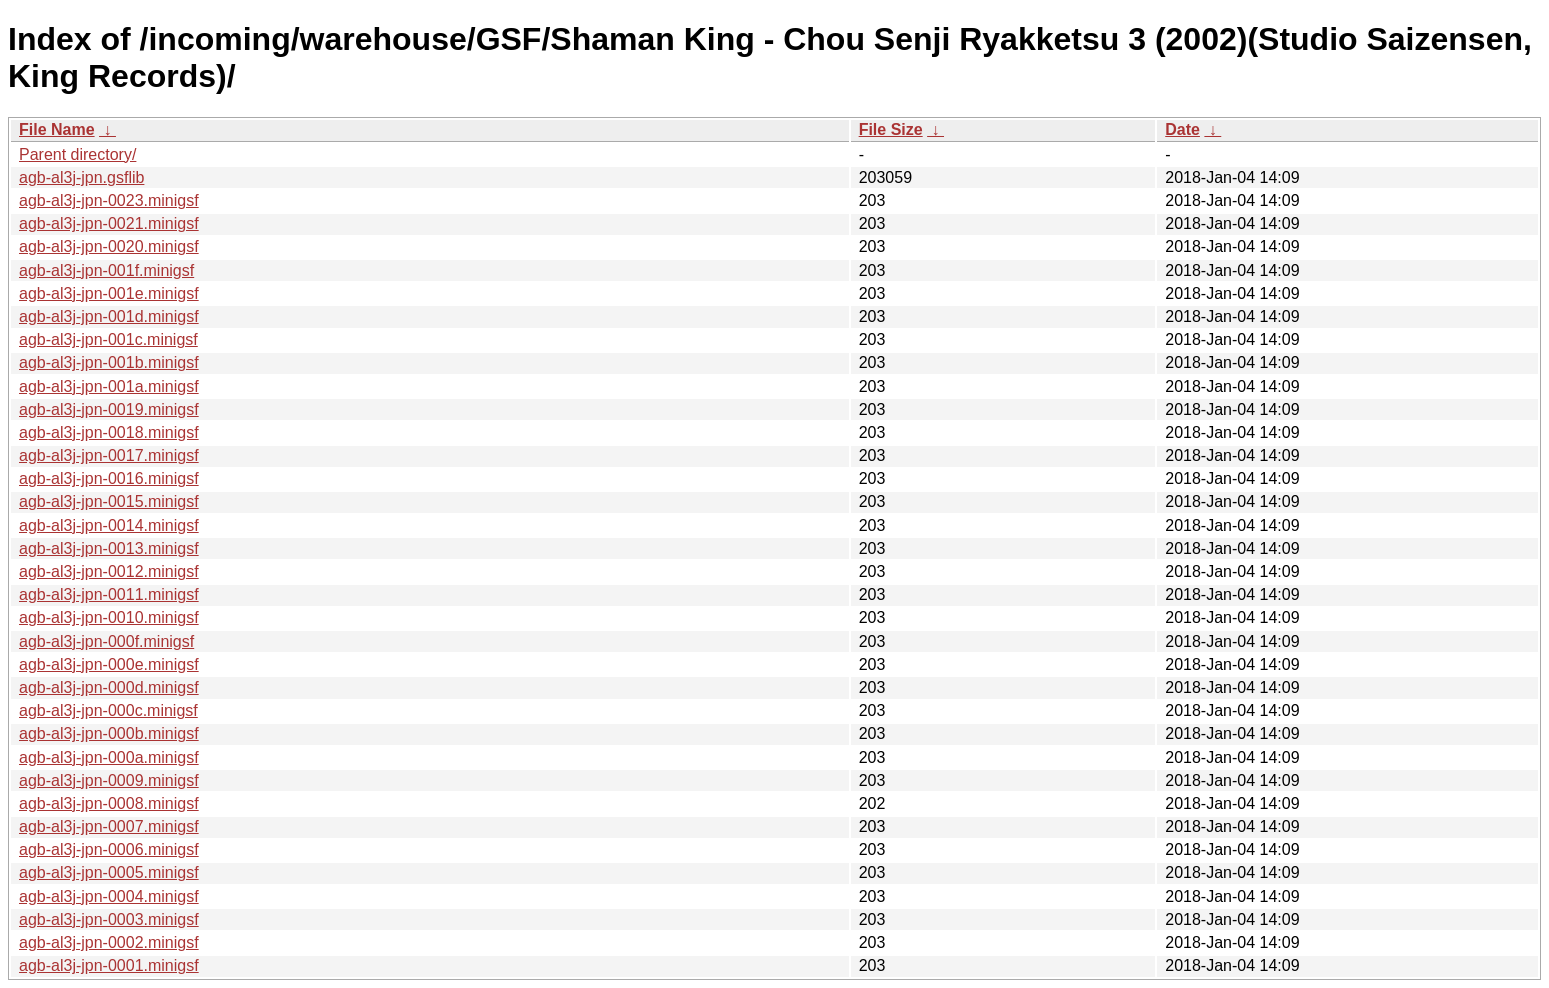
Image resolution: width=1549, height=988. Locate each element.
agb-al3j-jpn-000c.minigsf (108, 710)
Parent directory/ (77, 154)
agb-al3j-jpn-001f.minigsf (106, 270)
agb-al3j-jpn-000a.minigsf (109, 757)
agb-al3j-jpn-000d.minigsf (109, 687)
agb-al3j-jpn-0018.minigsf (109, 432)
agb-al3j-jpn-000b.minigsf (109, 733)
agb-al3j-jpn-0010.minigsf (109, 617)
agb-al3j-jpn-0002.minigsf (109, 942)
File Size (891, 129)
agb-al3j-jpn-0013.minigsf (109, 548)
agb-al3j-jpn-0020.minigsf (109, 246)
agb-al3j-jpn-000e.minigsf (109, 664)
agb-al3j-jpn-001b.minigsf (109, 362)
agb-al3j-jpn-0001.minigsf (109, 965)
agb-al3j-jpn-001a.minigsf (109, 386)
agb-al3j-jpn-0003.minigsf (109, 919)
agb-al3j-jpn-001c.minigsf (108, 339)
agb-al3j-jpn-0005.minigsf (109, 872)
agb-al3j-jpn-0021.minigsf (109, 223)
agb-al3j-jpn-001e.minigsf (109, 293)
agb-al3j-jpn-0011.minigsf (109, 594)
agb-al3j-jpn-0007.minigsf (109, 826)
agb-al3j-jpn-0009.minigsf (109, 780)
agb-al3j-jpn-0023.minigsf (109, 200)
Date (1182, 129)
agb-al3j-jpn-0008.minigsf (109, 803)
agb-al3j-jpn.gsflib (81, 177)
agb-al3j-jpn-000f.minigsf (106, 641)
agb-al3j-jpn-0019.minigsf (109, 409)
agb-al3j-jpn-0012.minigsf (109, 571)
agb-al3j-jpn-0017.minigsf (109, 455)
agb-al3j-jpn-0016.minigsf (109, 478)
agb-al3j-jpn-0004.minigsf (109, 896)
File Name (57, 129)
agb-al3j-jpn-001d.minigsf (109, 316)
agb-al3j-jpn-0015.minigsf (109, 501)
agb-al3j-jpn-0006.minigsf (109, 849)
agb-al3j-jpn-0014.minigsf (109, 525)
